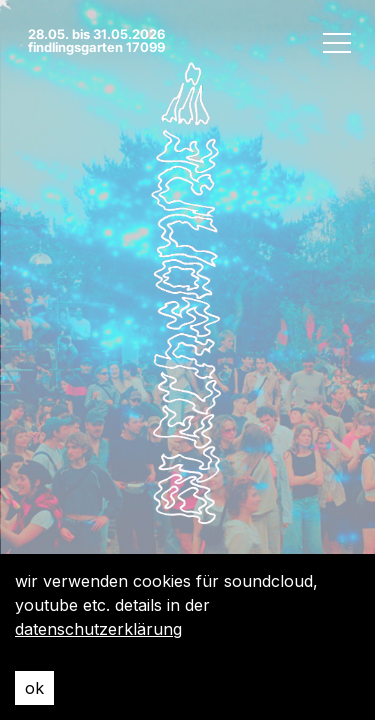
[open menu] (337, 42)
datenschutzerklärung (98, 629)
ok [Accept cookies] (34, 688)
